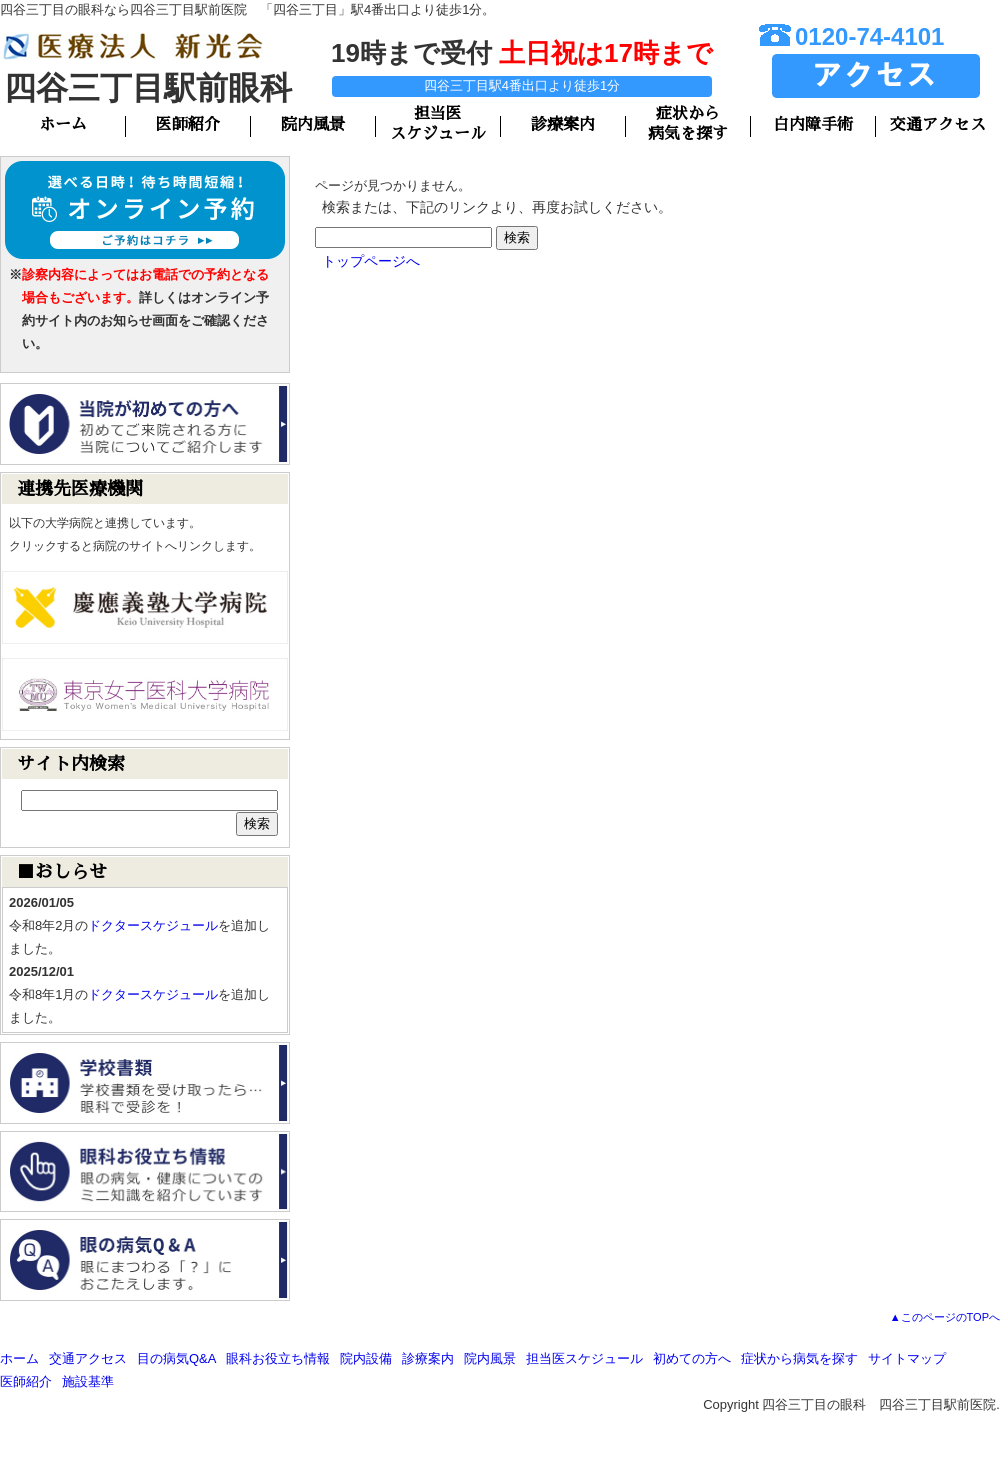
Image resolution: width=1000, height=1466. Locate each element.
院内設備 (366, 1358)
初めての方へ (692, 1358)
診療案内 (563, 125)
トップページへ (371, 261)
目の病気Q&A (176, 1358)
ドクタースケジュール (153, 925)
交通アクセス (938, 125)
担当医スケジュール (584, 1358)
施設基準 (88, 1381)
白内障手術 (813, 125)
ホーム (63, 125)
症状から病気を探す (799, 1358)
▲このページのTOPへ (945, 1317)
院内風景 (313, 125)
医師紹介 (188, 125)
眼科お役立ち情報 (278, 1358)
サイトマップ (907, 1358)
